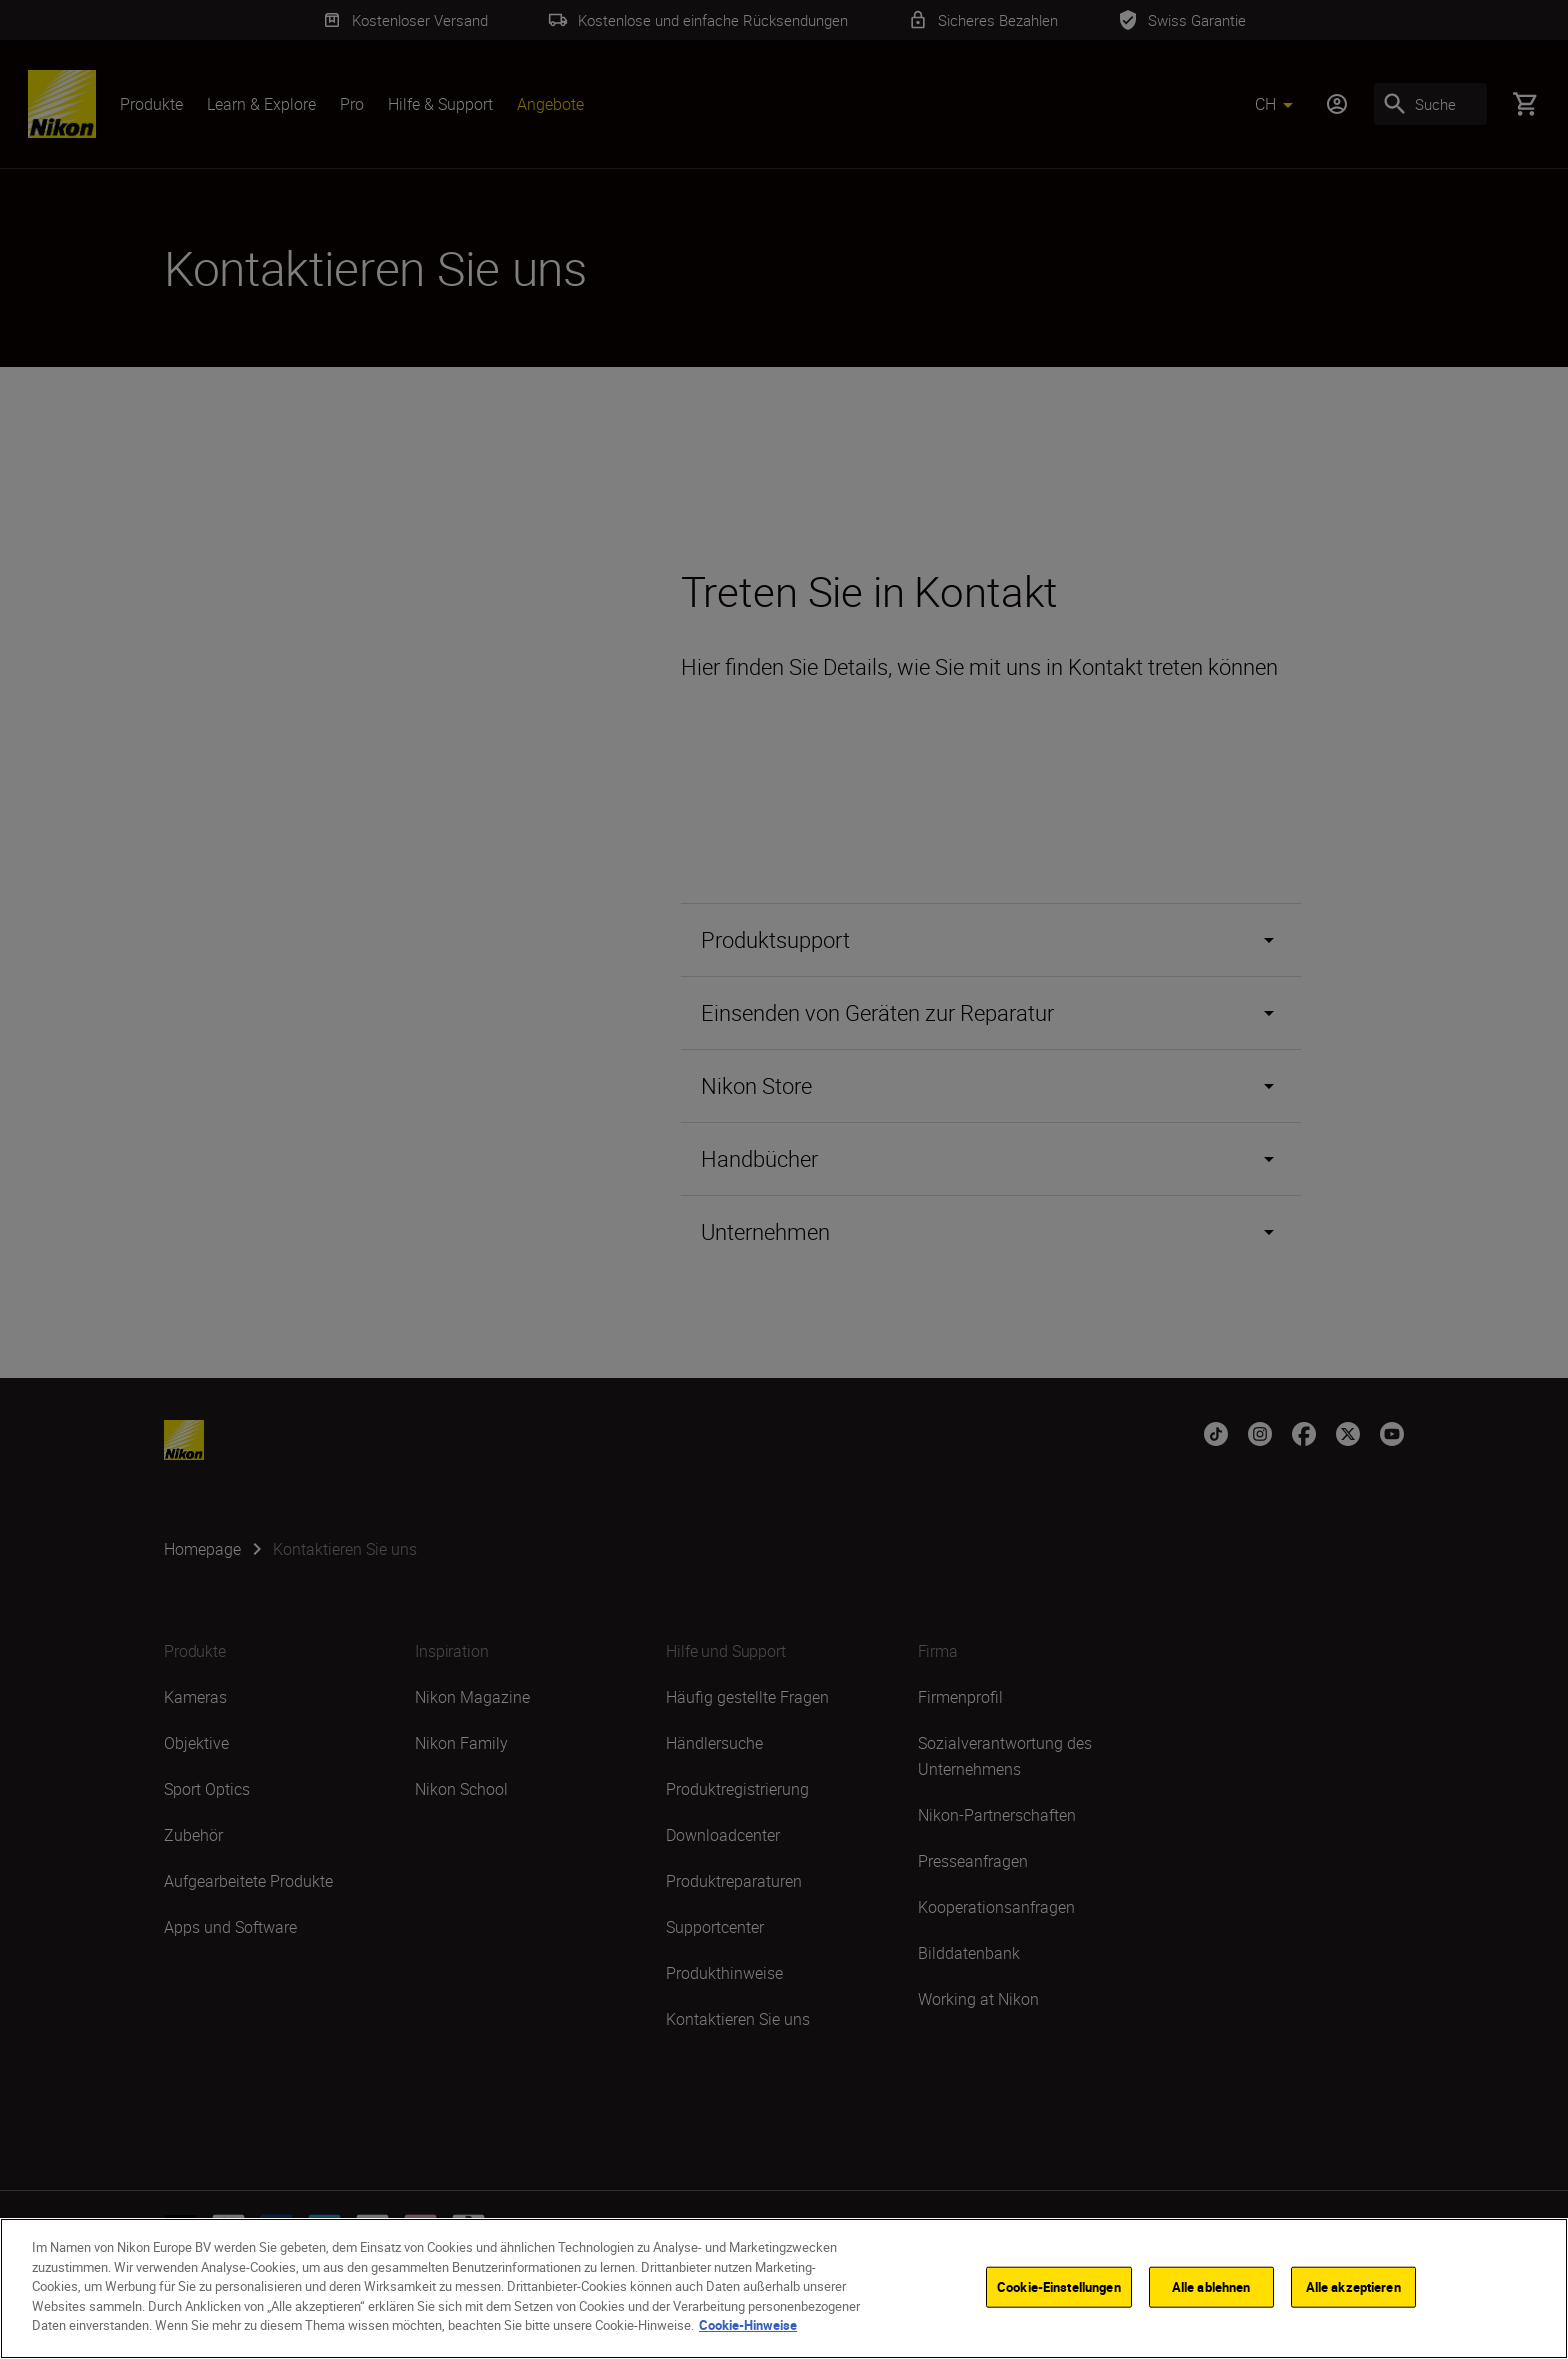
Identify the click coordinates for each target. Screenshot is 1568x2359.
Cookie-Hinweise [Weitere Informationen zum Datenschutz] (748, 2328)
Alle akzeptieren (1353, 2289)
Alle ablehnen (1211, 2289)
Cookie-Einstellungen (1059, 2289)
